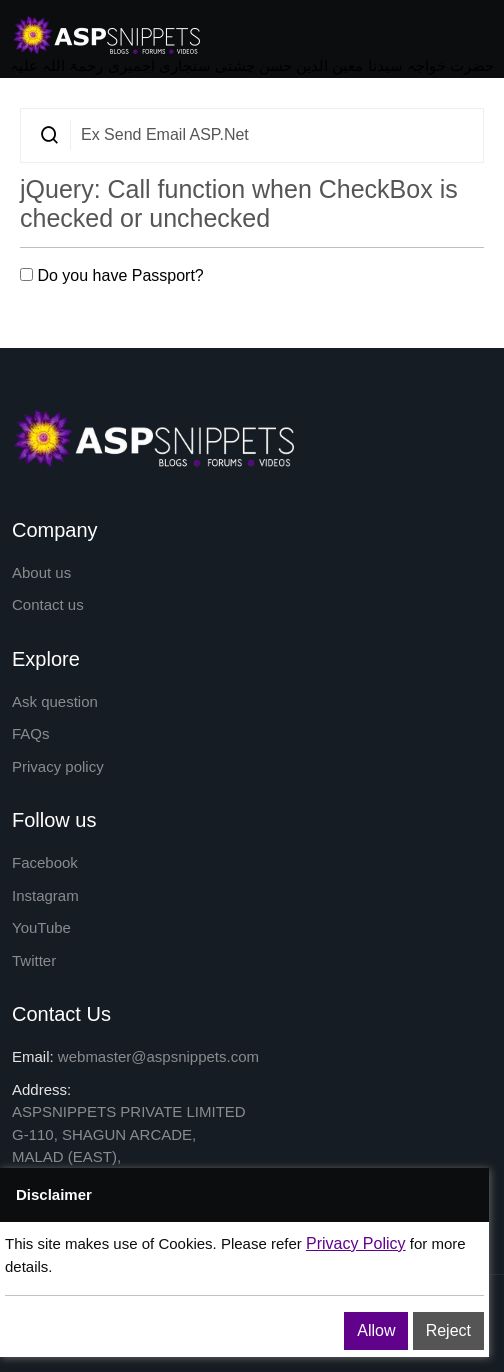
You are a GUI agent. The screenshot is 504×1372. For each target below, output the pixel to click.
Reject (448, 1330)
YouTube (41, 927)
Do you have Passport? (112, 275)
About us (41, 572)
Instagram (45, 895)
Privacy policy (58, 766)
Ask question (55, 701)
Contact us (48, 604)
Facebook (45, 862)
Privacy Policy (356, 1243)
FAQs (31, 733)
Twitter (34, 960)
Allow (376, 1330)
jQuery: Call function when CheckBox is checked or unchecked (239, 203)
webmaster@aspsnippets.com (158, 1056)
